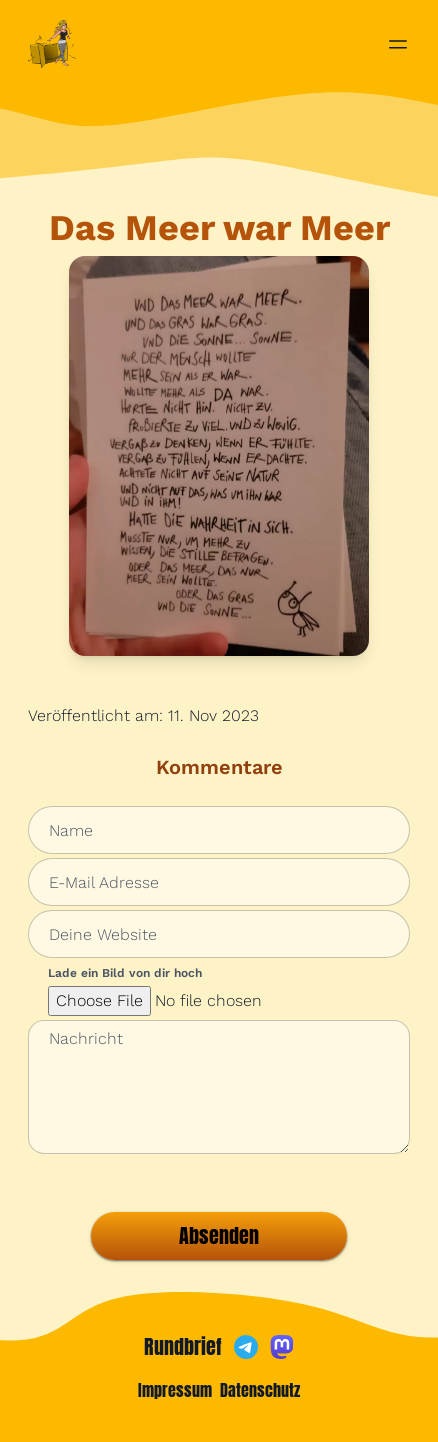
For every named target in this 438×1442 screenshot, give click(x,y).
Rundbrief (183, 1347)
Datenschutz (260, 1390)
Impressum (175, 1390)
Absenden (219, 1235)
